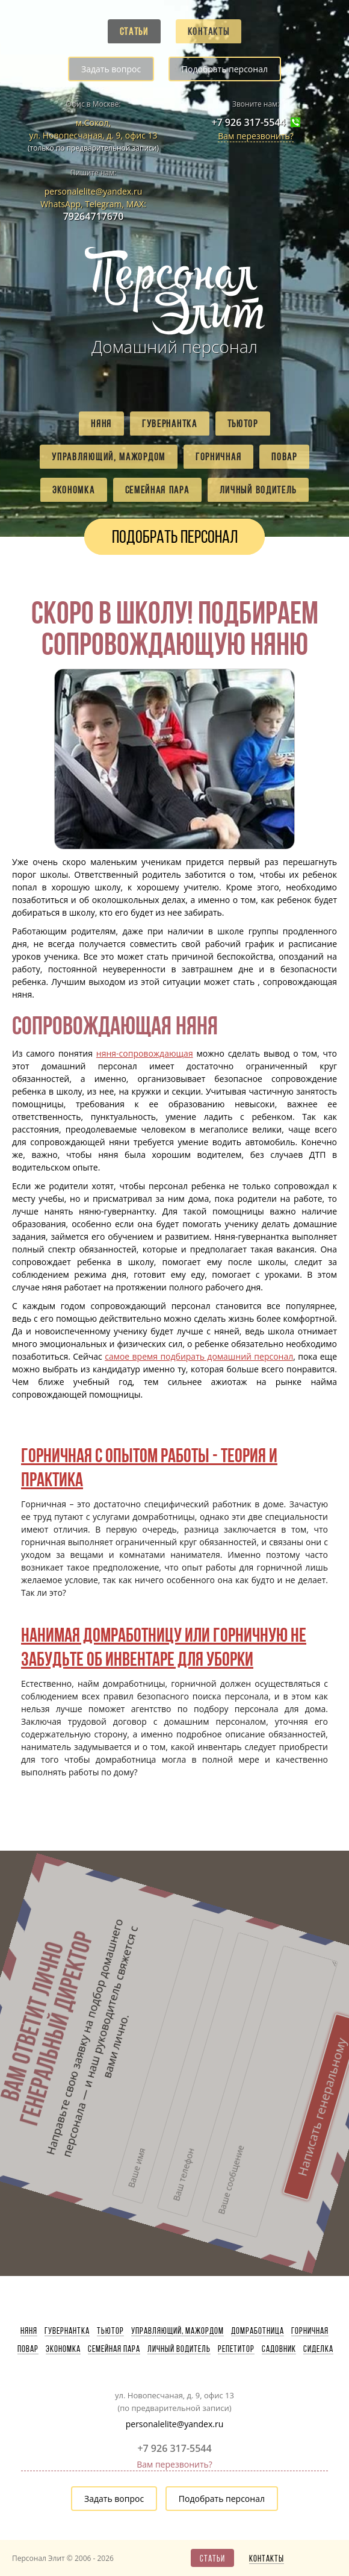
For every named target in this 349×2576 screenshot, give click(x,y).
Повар (284, 456)
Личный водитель (258, 489)
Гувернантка (169, 423)
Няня (101, 423)
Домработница (257, 2331)
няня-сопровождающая (144, 1053)
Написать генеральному (248, 1929)
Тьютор (242, 423)
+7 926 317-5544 (248, 122)
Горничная (218, 456)
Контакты (209, 31)
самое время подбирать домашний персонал (199, 1356)
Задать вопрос (111, 69)
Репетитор (236, 2349)
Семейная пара (157, 489)
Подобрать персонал (225, 69)
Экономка (73, 489)
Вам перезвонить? (256, 136)
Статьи (134, 31)
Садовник (279, 2349)
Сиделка (318, 2349)
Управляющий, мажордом (108, 456)
